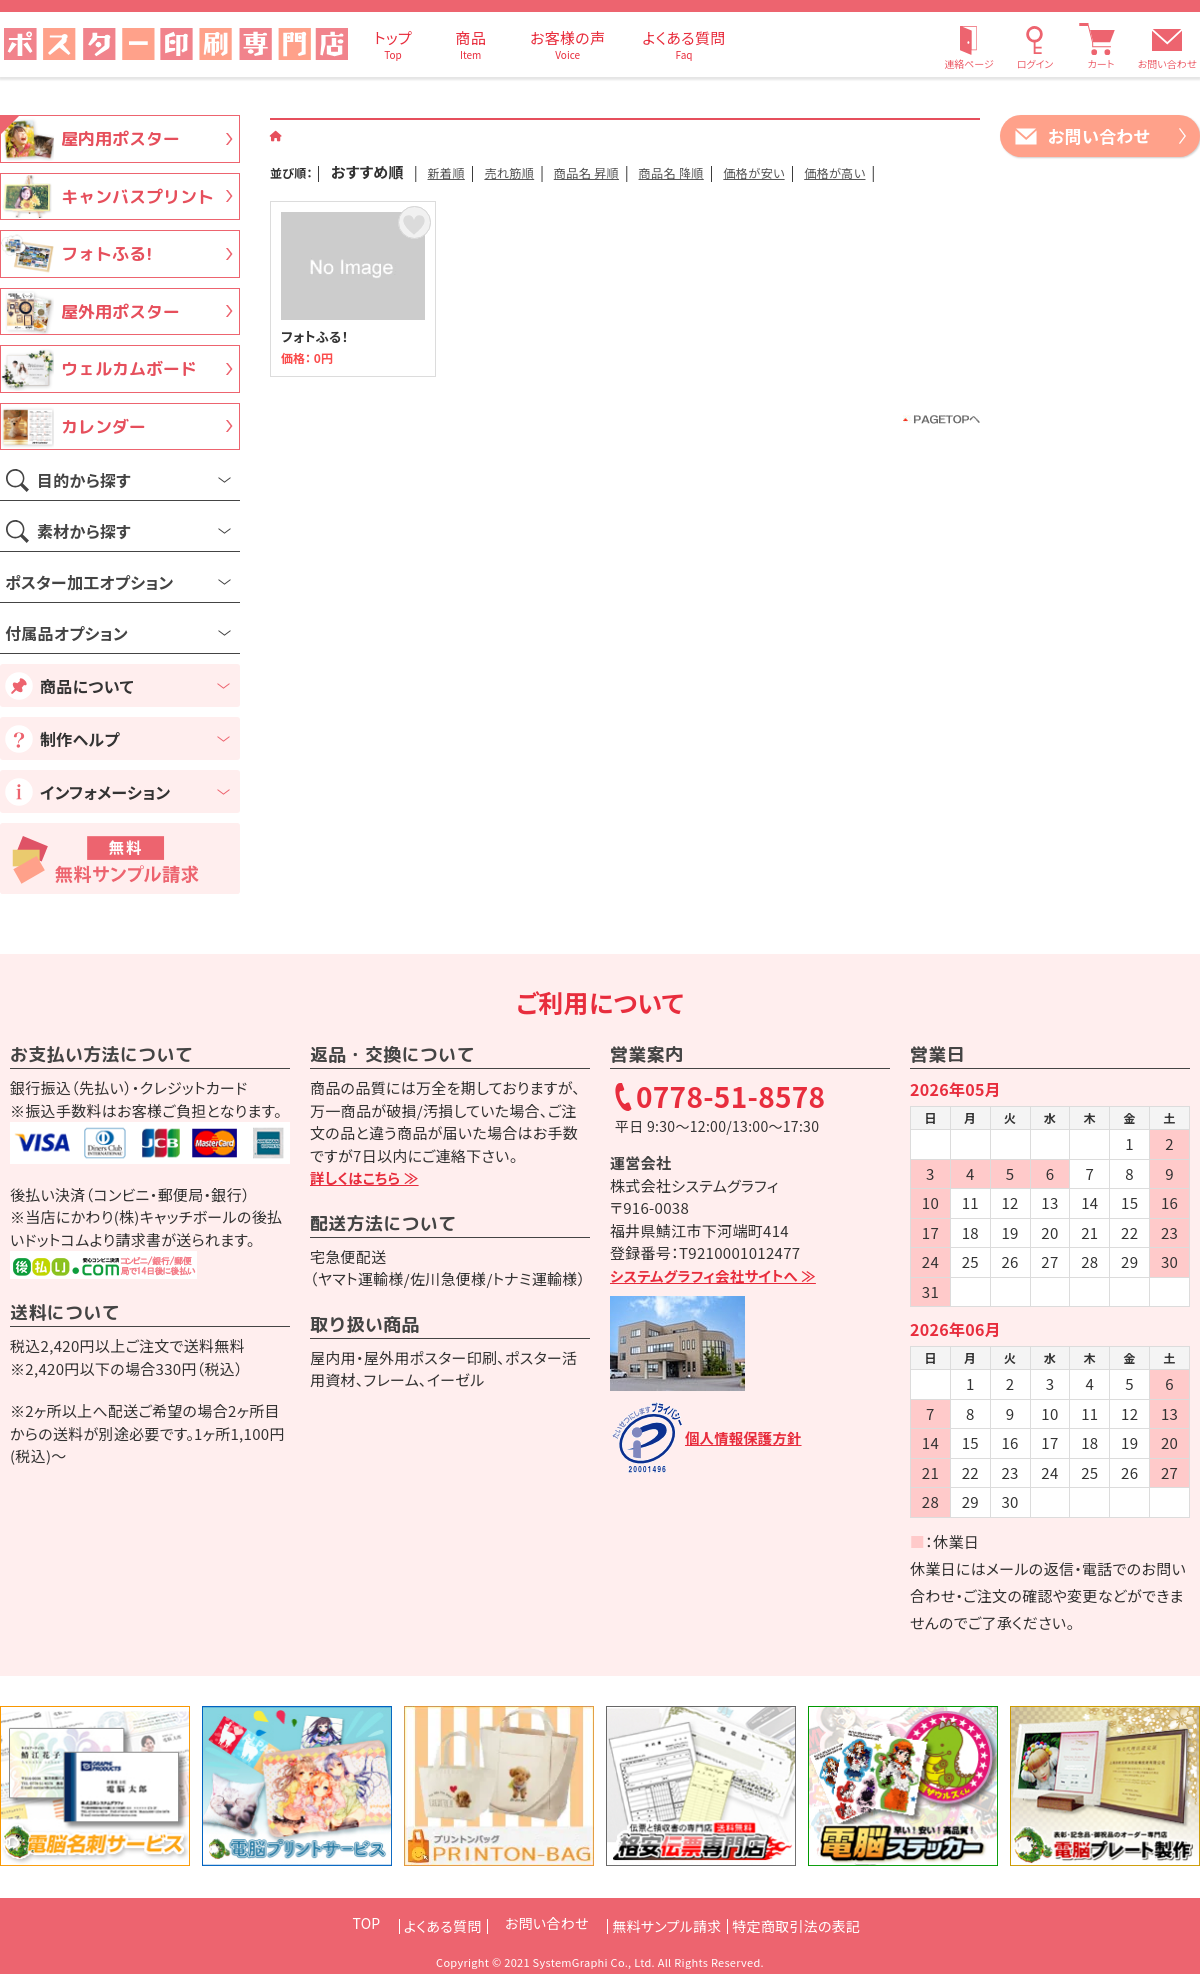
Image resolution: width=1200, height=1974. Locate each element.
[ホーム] (277, 134)
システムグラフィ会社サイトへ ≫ (718, 1275)
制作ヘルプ (80, 739)
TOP (328, 1923)
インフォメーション (105, 792)
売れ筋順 (536, 171)
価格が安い (848, 171)
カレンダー (103, 426)
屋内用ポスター (120, 138)
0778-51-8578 (731, 1098)
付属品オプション (66, 633)
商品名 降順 (743, 171)
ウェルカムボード (129, 368)
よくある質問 (417, 1923)
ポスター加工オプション (89, 582)
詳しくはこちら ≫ (367, 1177)
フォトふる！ (353, 311)
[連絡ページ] (969, 44)
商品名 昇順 (635, 171)
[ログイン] (1035, 44)
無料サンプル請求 (667, 1923)
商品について (87, 686)
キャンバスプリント (137, 196)
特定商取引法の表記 (822, 1923)
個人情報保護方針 (746, 1438)
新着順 (455, 171)
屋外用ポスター (120, 311)
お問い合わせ (1167, 63)
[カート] (1101, 44)
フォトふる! (106, 253)
